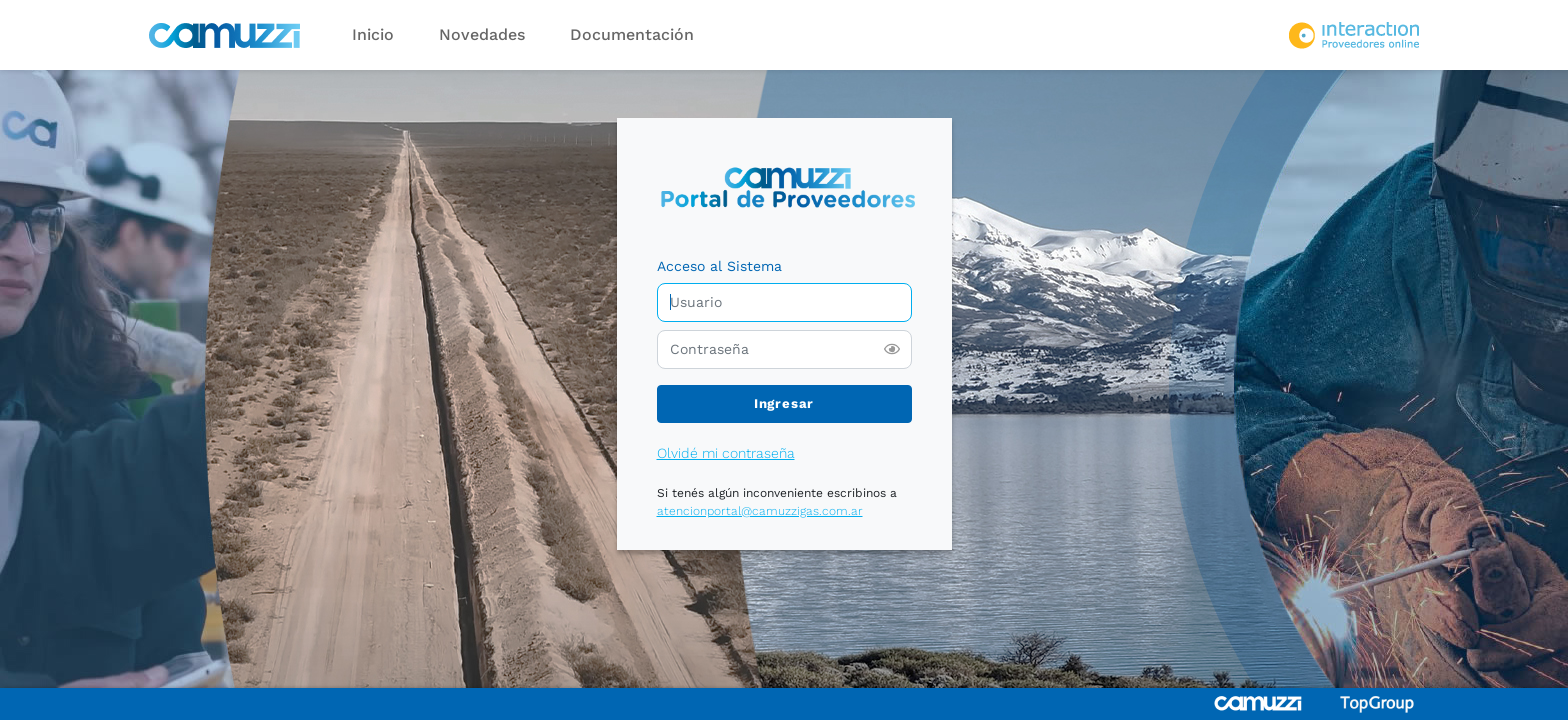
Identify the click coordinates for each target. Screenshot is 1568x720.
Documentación (632, 34)
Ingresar (784, 403)
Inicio (373, 34)
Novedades (482, 34)
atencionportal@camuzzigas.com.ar (760, 511)
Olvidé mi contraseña (726, 453)
